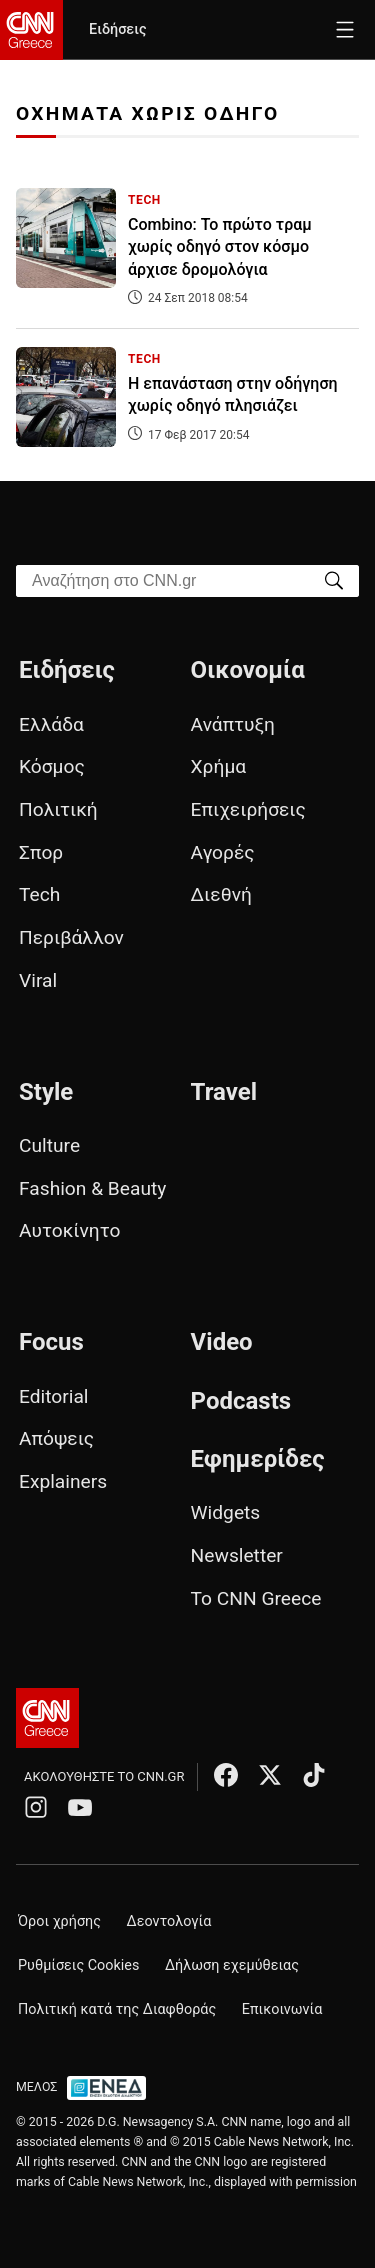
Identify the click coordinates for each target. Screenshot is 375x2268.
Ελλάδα (51, 724)
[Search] (334, 579)
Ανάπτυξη (233, 724)
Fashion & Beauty (92, 1188)
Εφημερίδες (258, 1459)
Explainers (63, 1481)
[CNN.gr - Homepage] (31, 30)
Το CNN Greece (256, 1598)
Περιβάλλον (71, 937)
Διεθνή (221, 894)
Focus (51, 1342)
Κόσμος (52, 766)
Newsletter (237, 1555)
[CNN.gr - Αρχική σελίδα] (47, 1718)
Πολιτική (58, 809)
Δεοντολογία (169, 1921)
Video (222, 1342)
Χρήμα (219, 766)
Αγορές (223, 852)
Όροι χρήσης (59, 1921)
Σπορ (41, 852)
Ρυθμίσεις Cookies (78, 1965)
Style (46, 1092)
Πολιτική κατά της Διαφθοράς (117, 2009)
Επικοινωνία (282, 2009)
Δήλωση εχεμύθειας (232, 1965)
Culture (49, 1145)
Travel (224, 1092)
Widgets (226, 1512)
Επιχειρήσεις (248, 809)
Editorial (54, 1396)
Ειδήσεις (117, 29)
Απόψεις (56, 1438)
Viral (38, 980)
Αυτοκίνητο (69, 1230)
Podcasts (241, 1401)
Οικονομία (248, 670)
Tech (39, 894)
